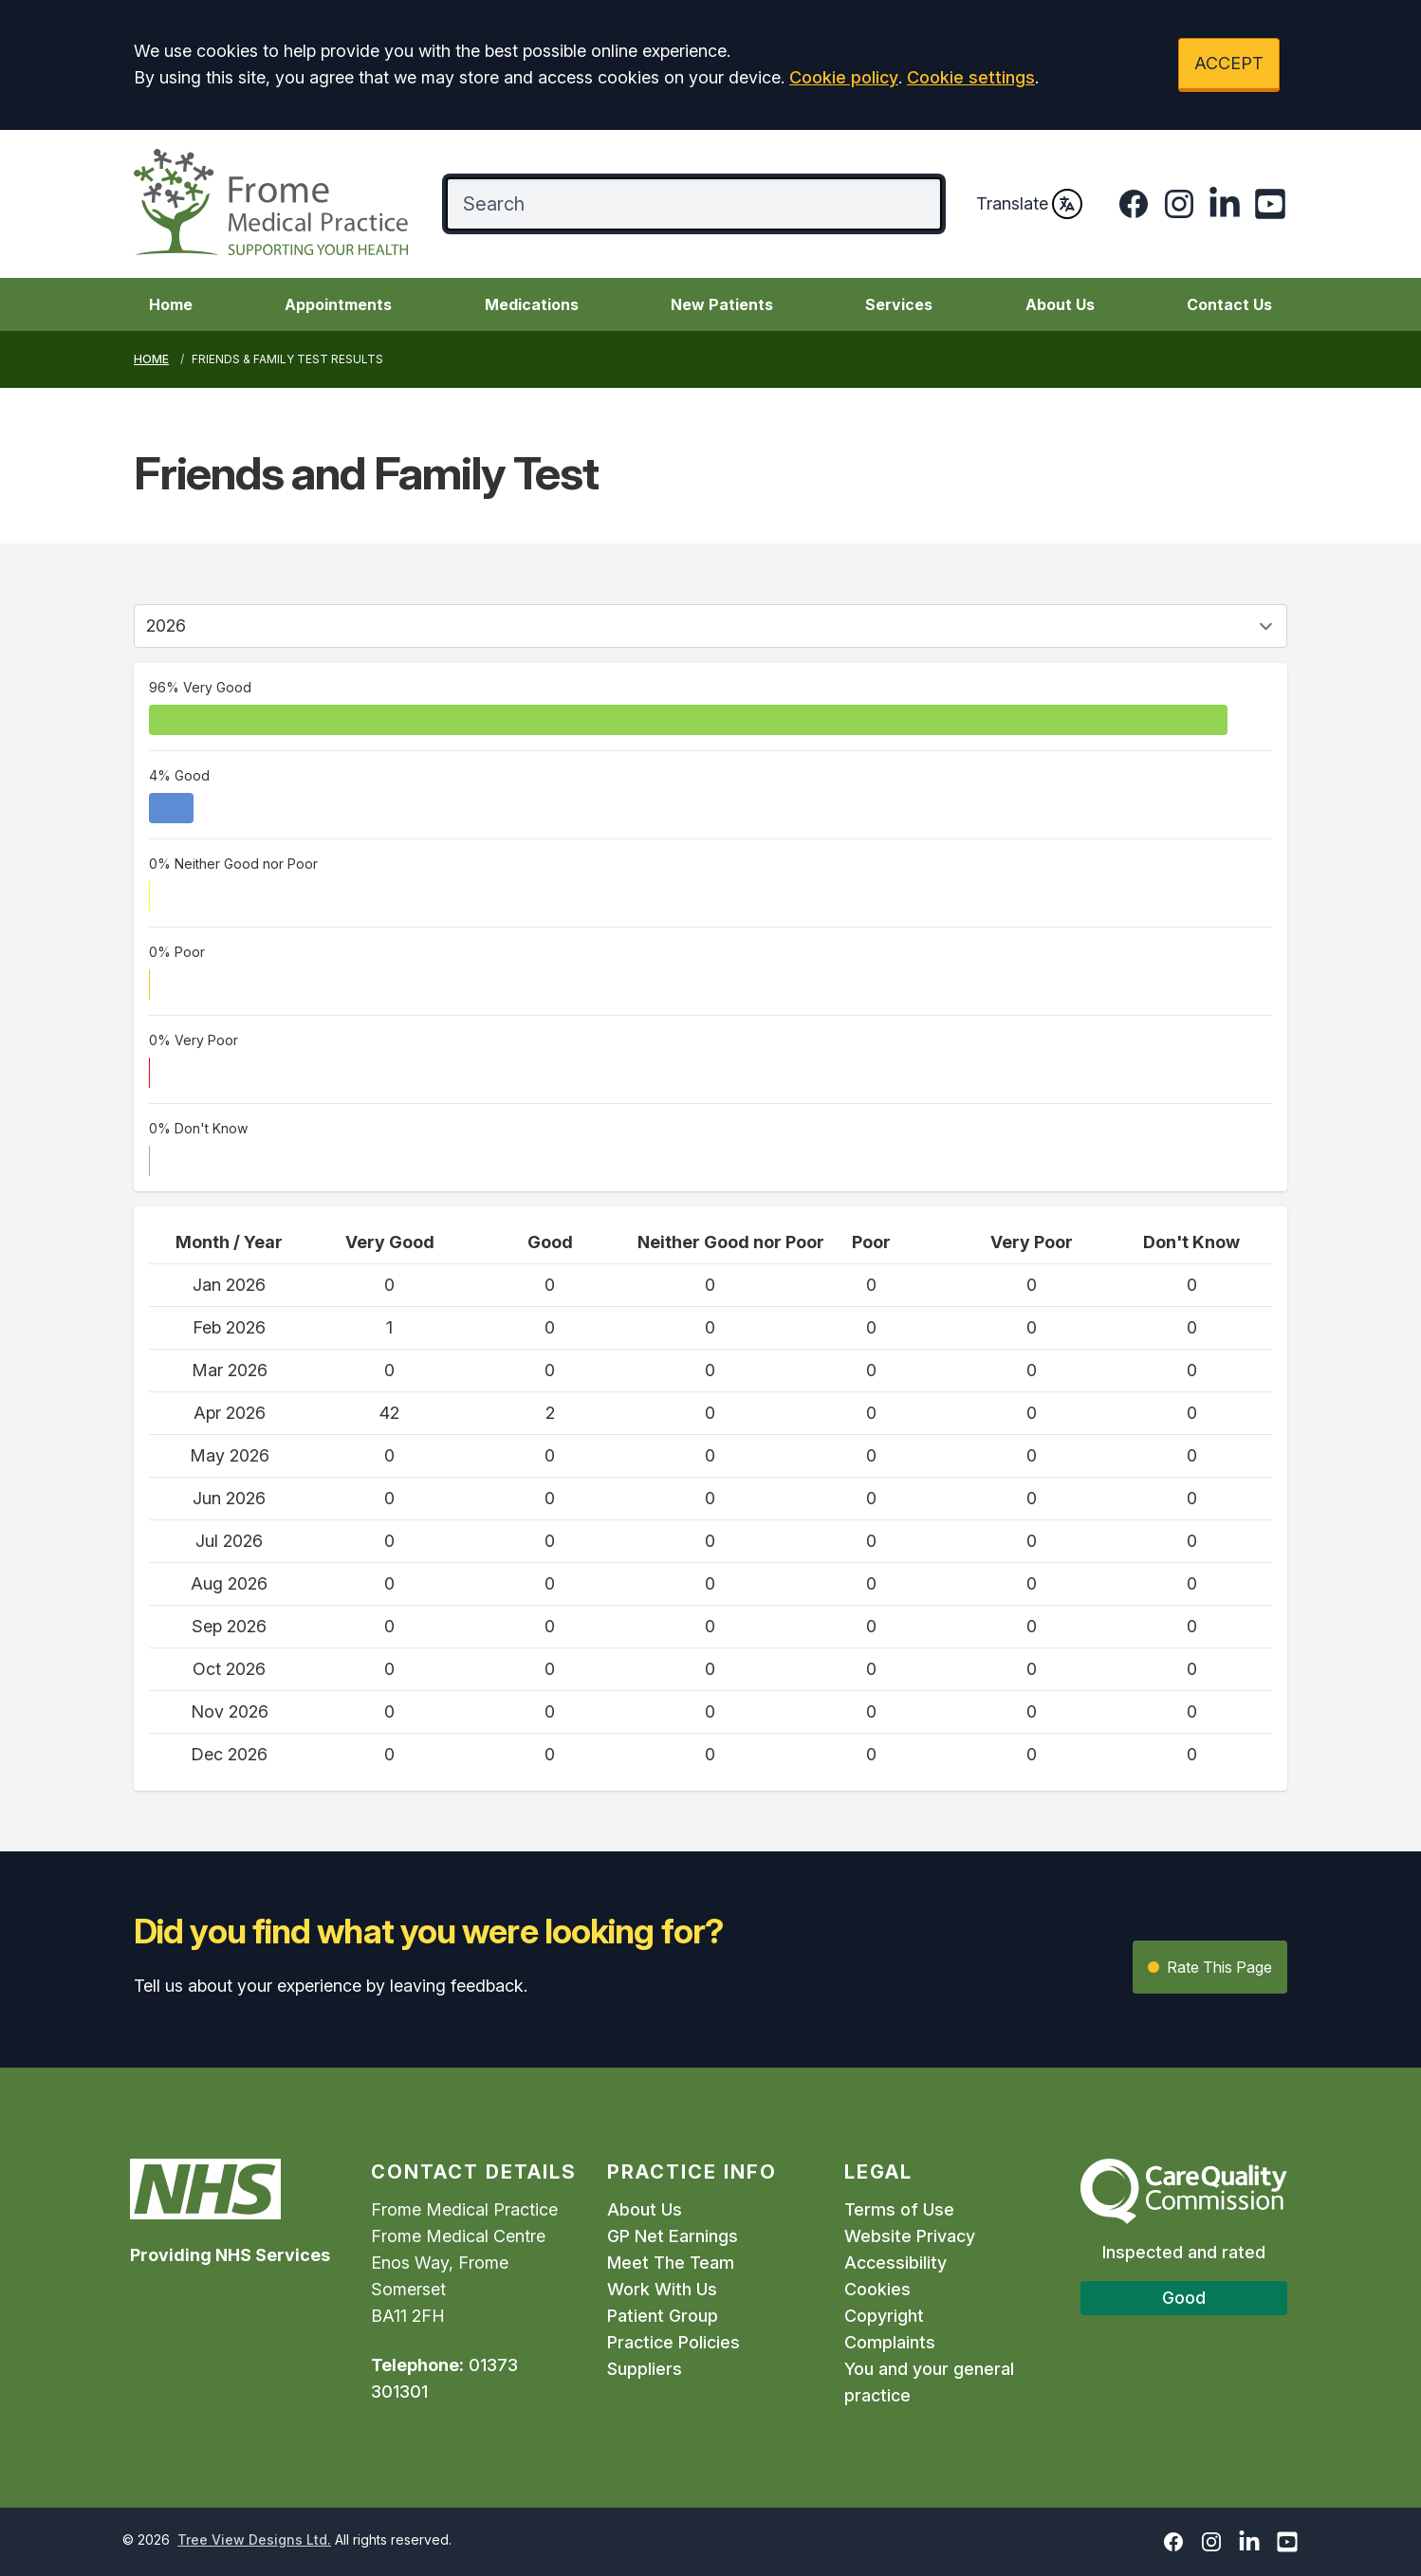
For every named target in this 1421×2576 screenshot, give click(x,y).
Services (898, 304)
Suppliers (644, 2369)
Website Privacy (909, 2236)
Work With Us (662, 2289)
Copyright (884, 2316)
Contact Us (1229, 304)
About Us (1060, 304)
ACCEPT (1229, 63)
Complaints (889, 2342)
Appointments (338, 304)
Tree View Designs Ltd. (254, 2539)
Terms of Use (899, 2209)
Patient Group (662, 2316)
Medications (532, 304)
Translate (1029, 204)
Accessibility (895, 2262)
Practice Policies (673, 2342)
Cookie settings (971, 77)
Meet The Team (670, 2262)
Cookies (877, 2289)
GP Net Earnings (672, 2236)
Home (171, 304)
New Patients (722, 304)
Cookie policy (843, 77)
